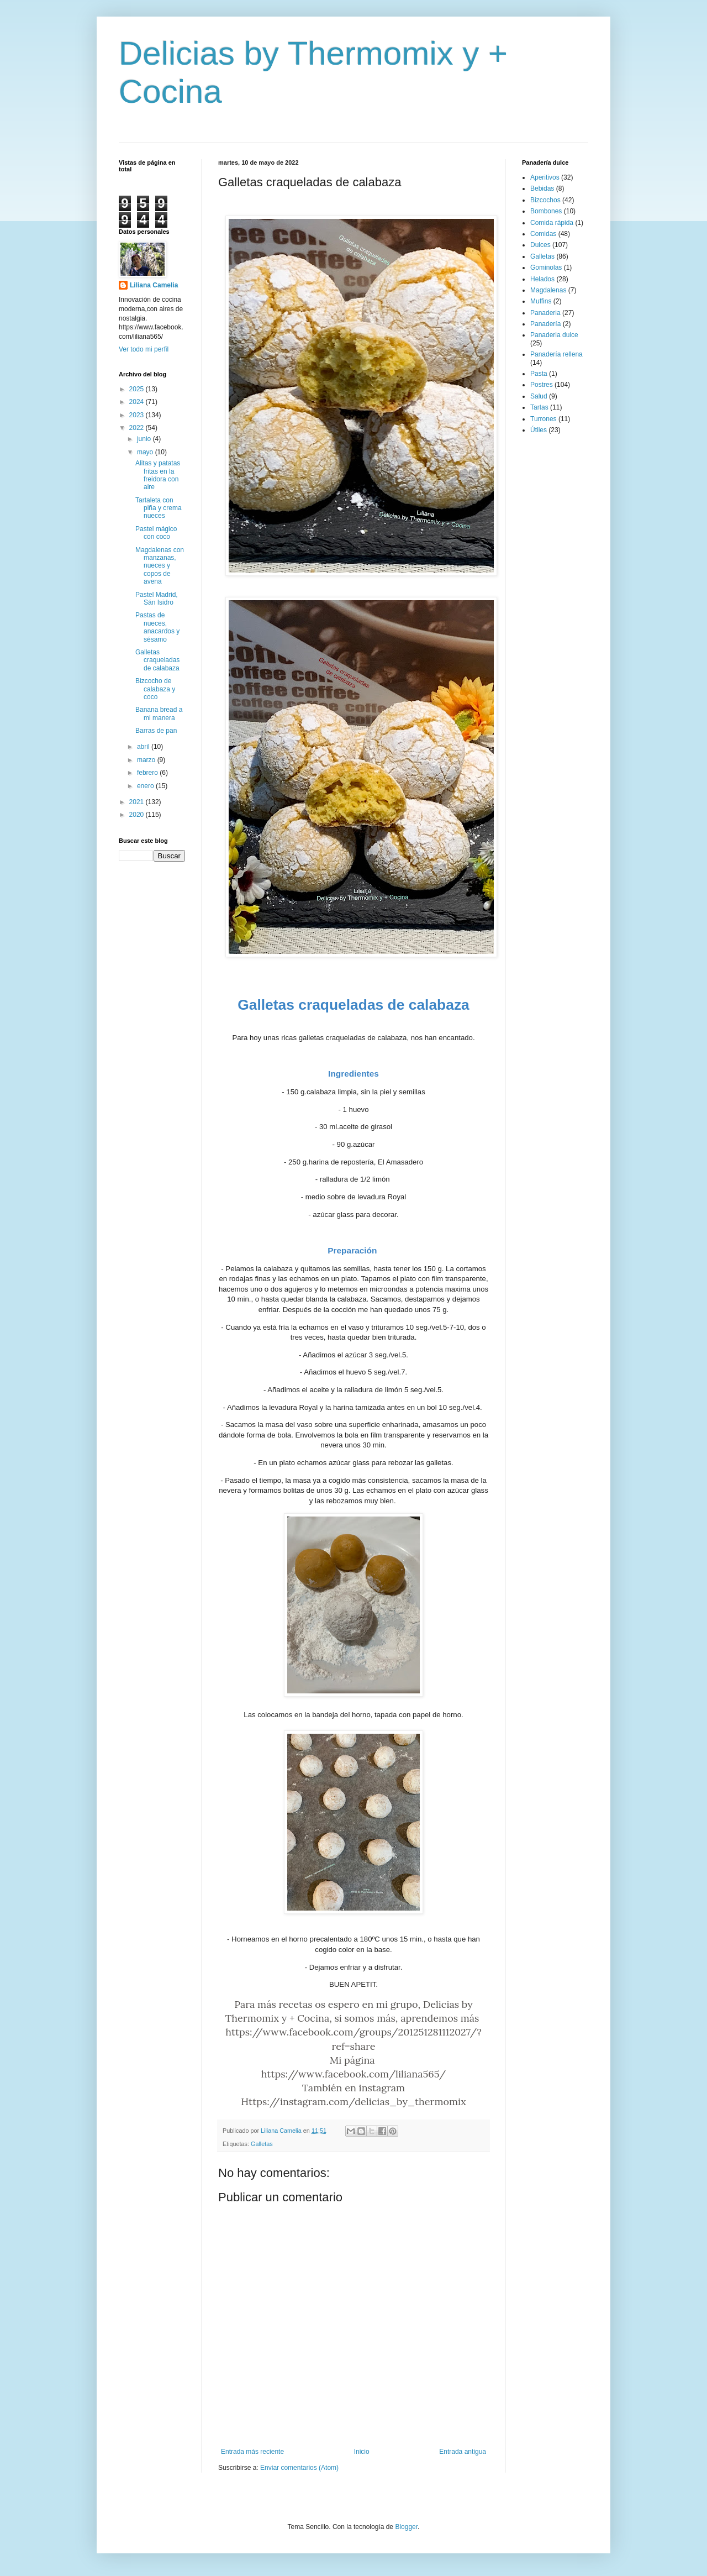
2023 (137, 415)
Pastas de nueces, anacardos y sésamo (157, 627)
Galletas (262, 2143)
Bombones (546, 211)
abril (144, 747)
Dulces (540, 245)
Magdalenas (548, 290)
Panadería (545, 324)
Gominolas (546, 267)
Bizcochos (545, 200)
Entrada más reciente (252, 2452)
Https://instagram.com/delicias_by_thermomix (353, 2101)
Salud (538, 396)
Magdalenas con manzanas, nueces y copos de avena (159, 566)
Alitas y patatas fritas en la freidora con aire (157, 475)
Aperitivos (545, 177)
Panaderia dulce (554, 335)
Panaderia (545, 313)
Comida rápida (551, 223)
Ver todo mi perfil (143, 349)
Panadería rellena (556, 354)
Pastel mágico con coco (156, 533)
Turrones (543, 419)
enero (146, 786)
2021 (137, 802)
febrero (148, 773)
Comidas (543, 234)
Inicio (362, 2452)
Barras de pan (156, 730)
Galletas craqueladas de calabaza (157, 660)
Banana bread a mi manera (158, 713)
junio (145, 439)
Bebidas (542, 188)
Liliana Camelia (154, 285)
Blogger (406, 2527)
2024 (137, 402)
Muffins (540, 301)
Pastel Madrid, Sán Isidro (156, 598)
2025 (137, 389)
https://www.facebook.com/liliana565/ (353, 2074)
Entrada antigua (462, 2452)
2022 (137, 428)
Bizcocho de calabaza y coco (155, 689)
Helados (542, 279)
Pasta (538, 373)
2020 (137, 815)
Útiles (538, 430)
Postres (541, 385)
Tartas (539, 407)
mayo (146, 452)
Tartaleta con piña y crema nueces (158, 508)
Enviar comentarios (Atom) (299, 2468)
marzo (147, 760)
